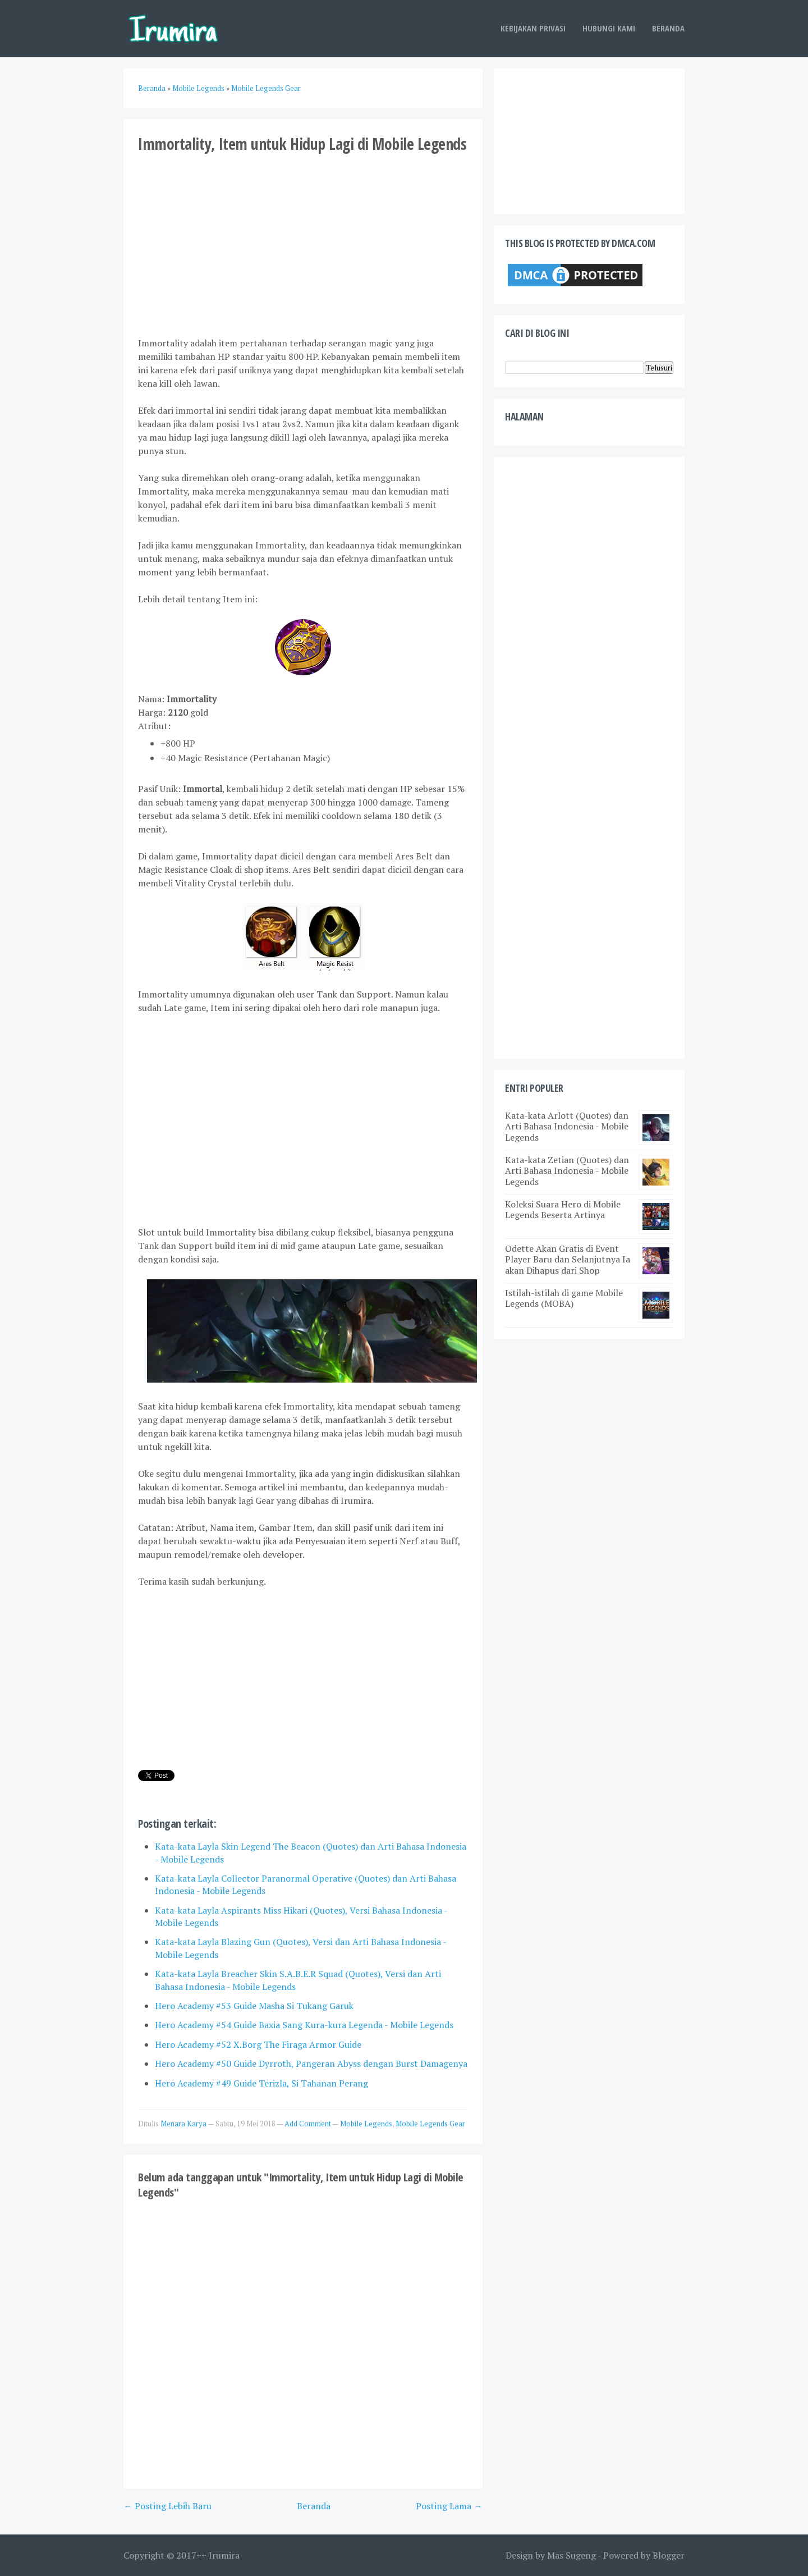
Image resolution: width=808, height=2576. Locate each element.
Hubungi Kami (608, 28)
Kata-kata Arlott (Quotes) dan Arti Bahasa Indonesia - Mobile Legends (566, 1126)
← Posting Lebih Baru (167, 2506)
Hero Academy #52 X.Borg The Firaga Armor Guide (258, 2044)
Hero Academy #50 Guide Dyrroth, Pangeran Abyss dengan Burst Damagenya (311, 2063)
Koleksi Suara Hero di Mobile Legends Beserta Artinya (563, 1209)
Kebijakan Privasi (533, 28)
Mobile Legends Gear (430, 2124)
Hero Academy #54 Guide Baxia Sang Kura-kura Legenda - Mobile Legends (304, 2025)
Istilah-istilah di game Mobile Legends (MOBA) (564, 1298)
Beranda (668, 28)
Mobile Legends (366, 2124)
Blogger (669, 2555)
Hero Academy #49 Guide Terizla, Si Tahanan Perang (261, 2083)
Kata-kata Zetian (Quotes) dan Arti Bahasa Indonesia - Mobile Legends (567, 1170)
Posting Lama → (449, 2506)
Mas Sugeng (571, 2555)
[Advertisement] (303, 244)
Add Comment (308, 2124)
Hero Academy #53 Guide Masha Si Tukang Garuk (254, 2006)
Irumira (224, 2555)
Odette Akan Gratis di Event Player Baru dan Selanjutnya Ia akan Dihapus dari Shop (567, 1259)
